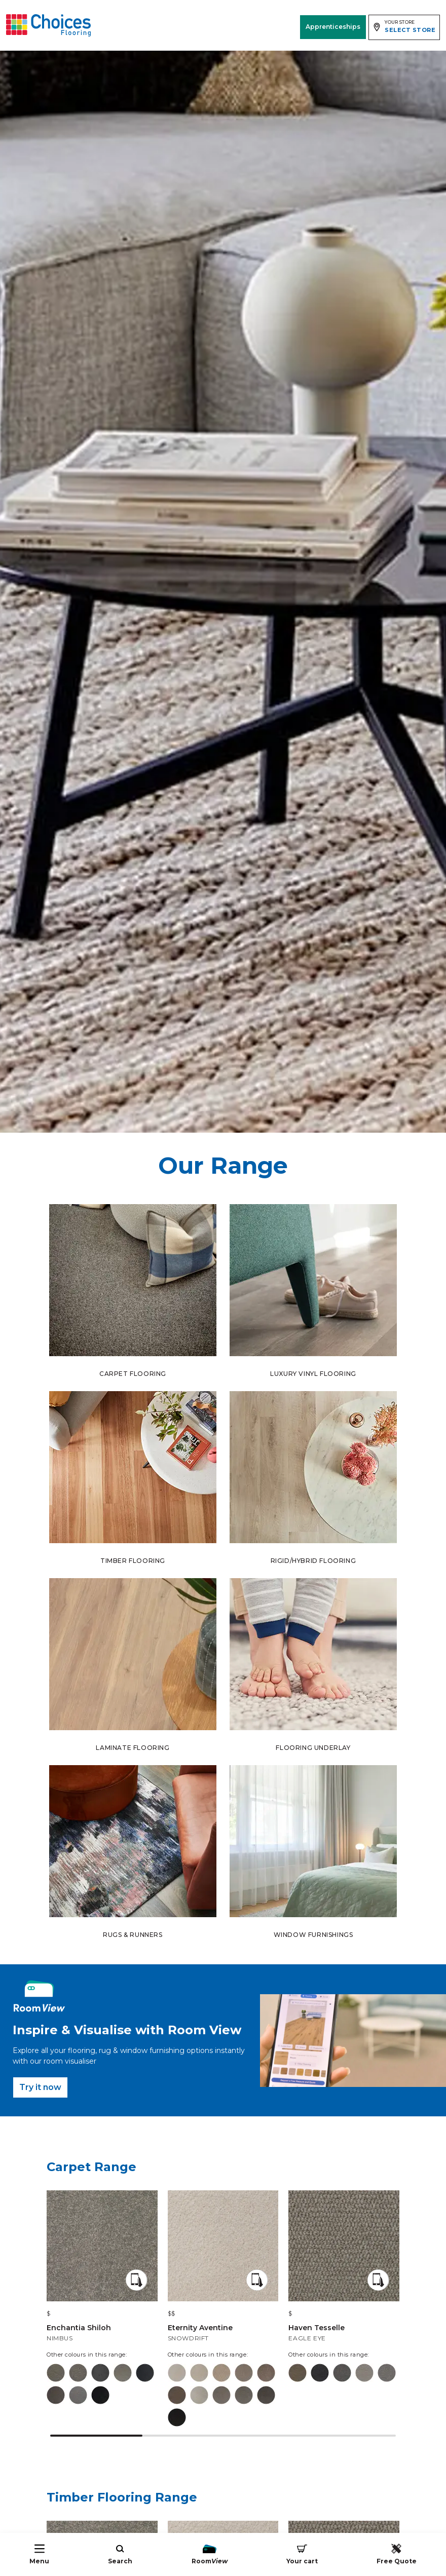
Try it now (40, 2087)
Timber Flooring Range (122, 2497)
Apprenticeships (333, 26)
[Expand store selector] (404, 27)
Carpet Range (91, 2166)
